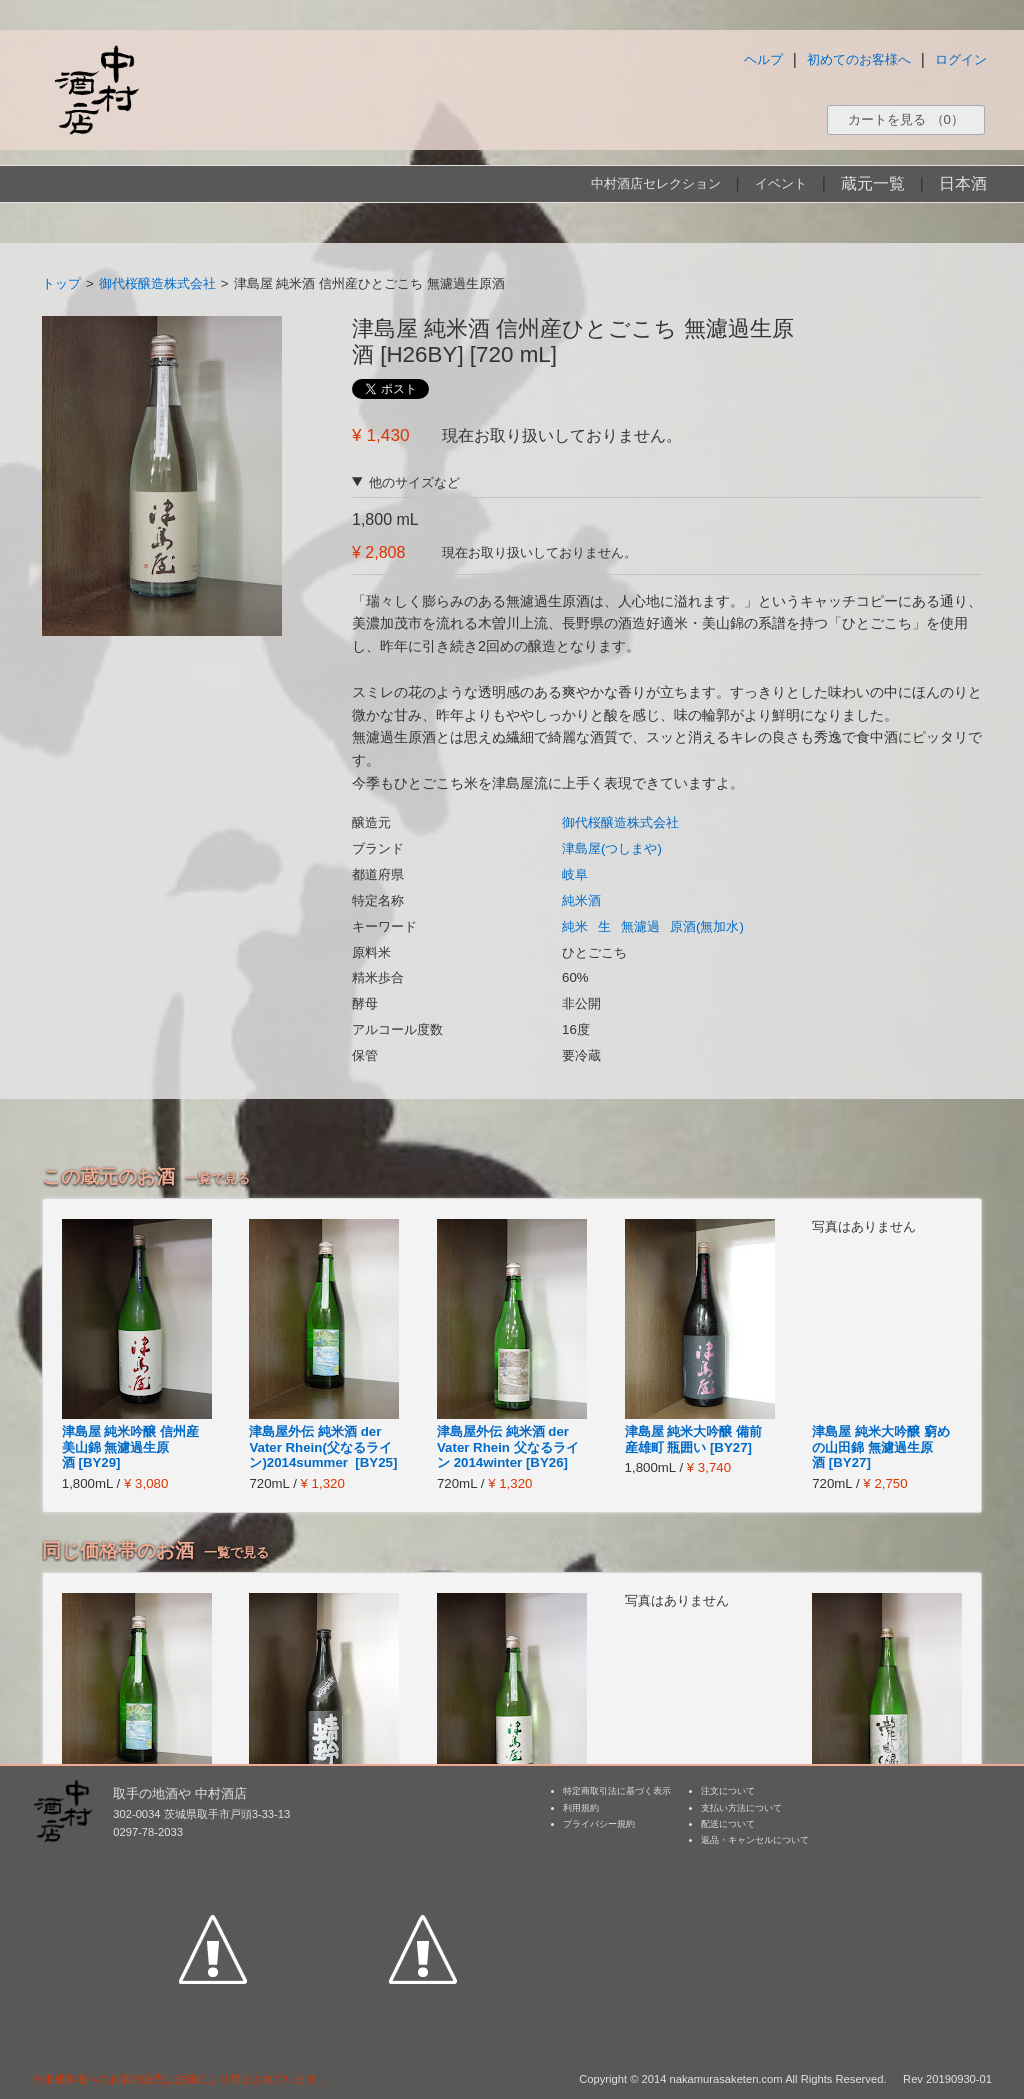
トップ (61, 283)
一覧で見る (217, 1178)
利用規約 (581, 1808)
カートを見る (906, 119)
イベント (781, 183)
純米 (575, 926)
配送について (728, 1824)
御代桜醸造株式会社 (157, 283)
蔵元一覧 (873, 183)
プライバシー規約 (599, 1824)
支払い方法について (741, 1808)
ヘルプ (763, 59)
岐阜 (575, 874)
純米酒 (581, 900)
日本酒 (963, 183)
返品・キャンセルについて (755, 1840)
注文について (728, 1791)
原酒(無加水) (707, 926)
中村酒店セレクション (656, 183)
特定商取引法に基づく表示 (617, 1791)
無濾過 (640, 926)
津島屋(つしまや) (612, 848)
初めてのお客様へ (859, 59)
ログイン (961, 59)
